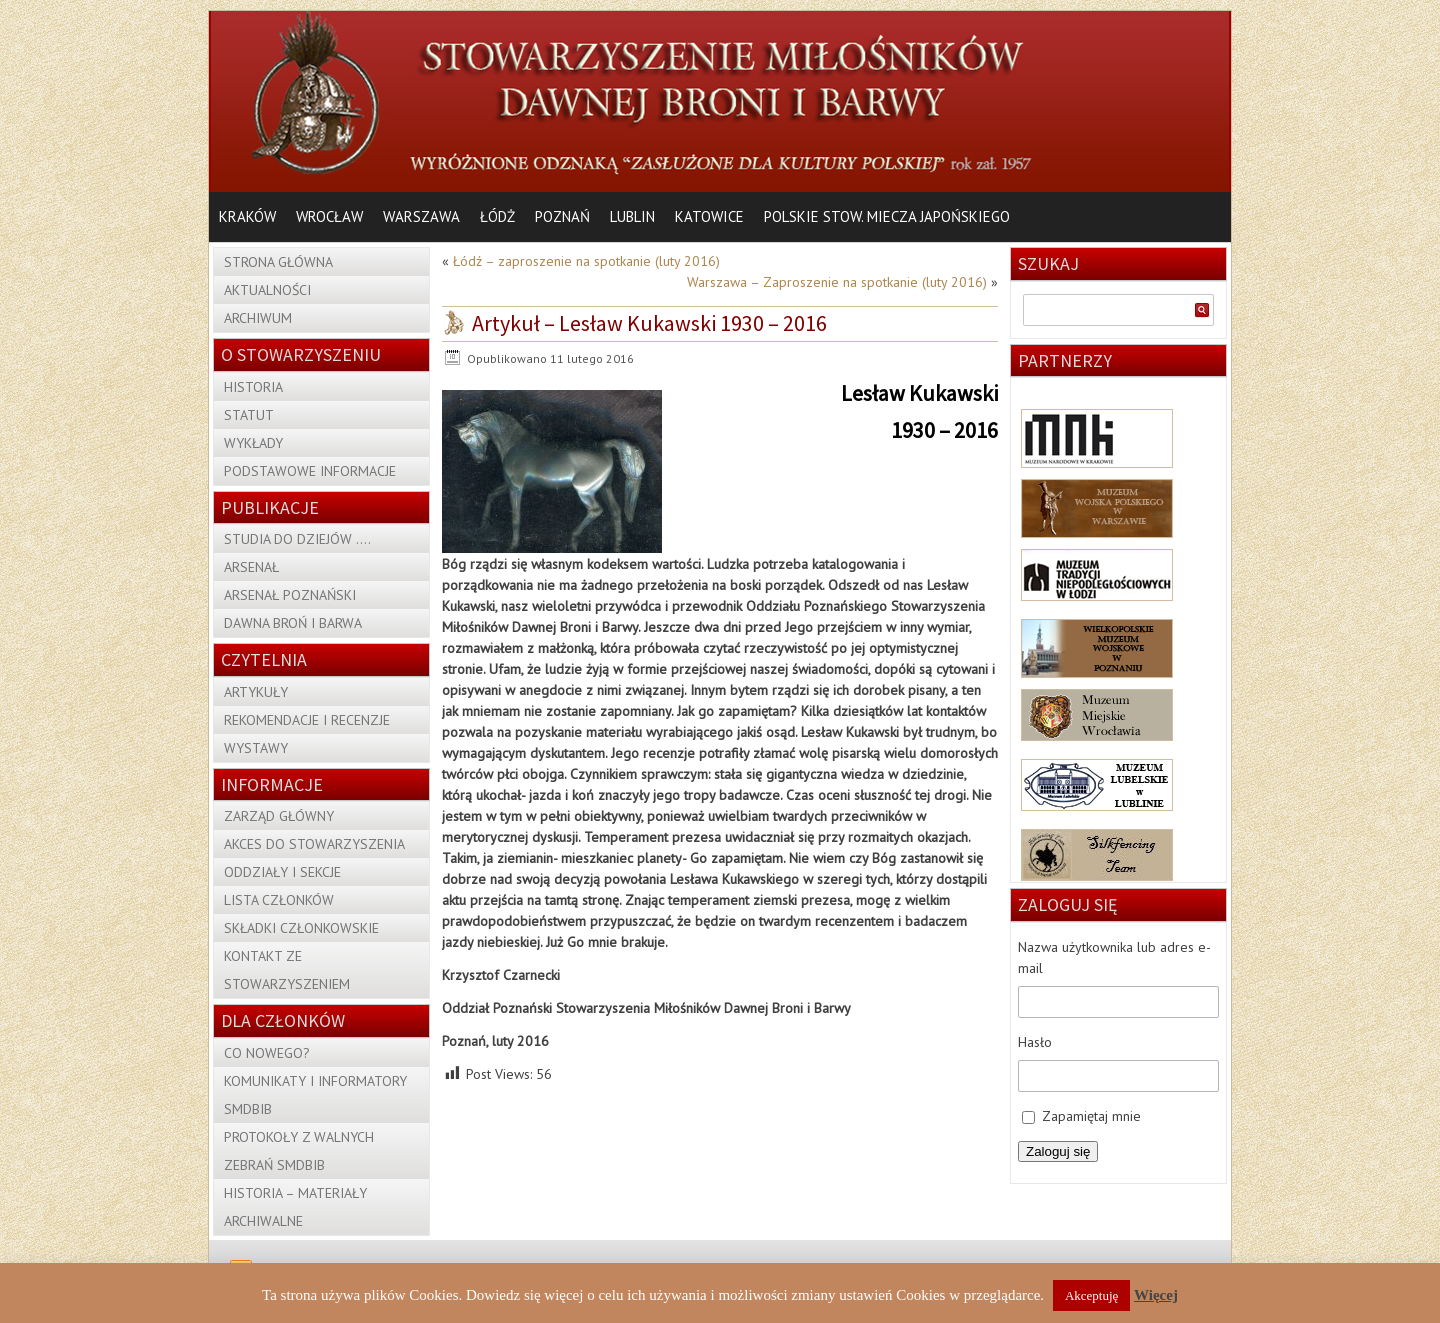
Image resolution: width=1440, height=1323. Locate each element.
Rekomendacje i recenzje (307, 720)
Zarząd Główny (279, 816)
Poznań (562, 216)
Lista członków (279, 900)
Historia (253, 387)
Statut (249, 415)
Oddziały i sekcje (282, 872)
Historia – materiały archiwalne (295, 1207)
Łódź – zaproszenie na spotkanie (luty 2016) (586, 261)
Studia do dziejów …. (297, 539)
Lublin (632, 216)
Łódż (497, 216)
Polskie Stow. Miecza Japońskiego (887, 216)
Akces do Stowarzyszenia (314, 844)
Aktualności (267, 290)
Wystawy (256, 748)
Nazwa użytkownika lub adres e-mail (1114, 957)
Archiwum (258, 318)
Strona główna (278, 262)
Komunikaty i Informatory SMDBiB (315, 1095)
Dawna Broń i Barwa (293, 623)
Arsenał (251, 567)
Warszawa (421, 216)
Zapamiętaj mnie (1091, 1116)
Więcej (1156, 1295)
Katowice (709, 216)
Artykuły (256, 692)
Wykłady (253, 443)
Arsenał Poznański (290, 595)
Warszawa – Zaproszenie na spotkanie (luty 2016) (837, 282)
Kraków (247, 216)
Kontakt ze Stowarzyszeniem (287, 970)
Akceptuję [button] (1091, 1295)
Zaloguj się (1058, 1151)
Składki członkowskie (301, 928)
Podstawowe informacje (310, 471)
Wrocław (329, 216)
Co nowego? (267, 1053)
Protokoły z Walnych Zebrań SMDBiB (299, 1151)
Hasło (1035, 1042)
